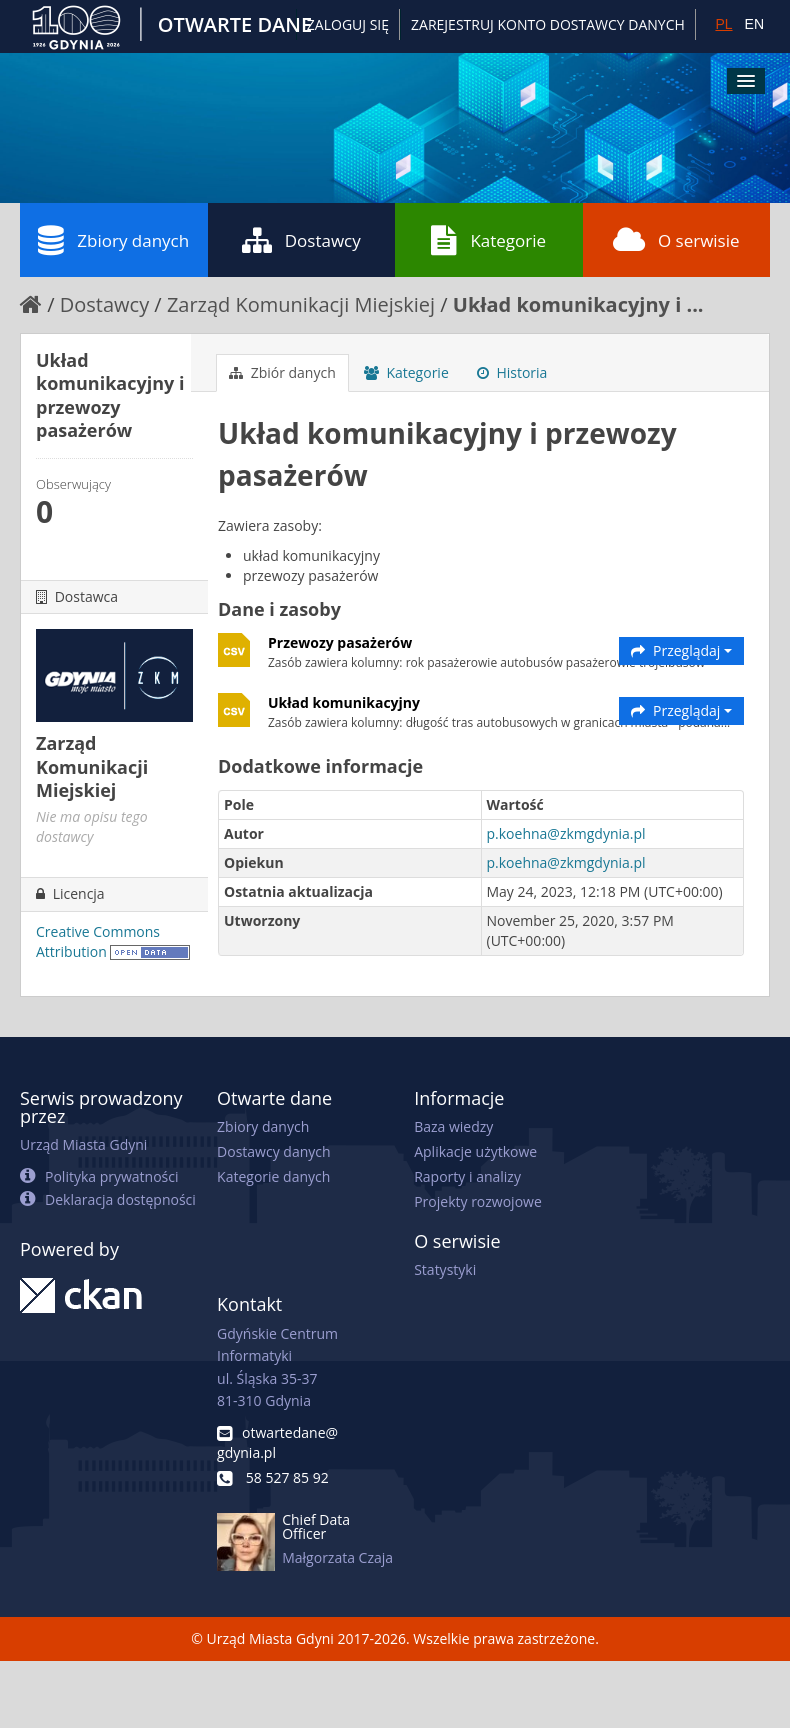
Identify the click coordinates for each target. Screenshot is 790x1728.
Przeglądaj (681, 650)
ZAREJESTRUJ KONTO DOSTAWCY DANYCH (548, 24)
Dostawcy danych (273, 1151)
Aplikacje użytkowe (475, 1151)
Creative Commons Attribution (98, 941)
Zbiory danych (113, 240)
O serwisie (676, 240)
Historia (512, 372)
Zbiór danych (282, 372)
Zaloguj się (348, 24)
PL (723, 24)
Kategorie (488, 240)
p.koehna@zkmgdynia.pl (566, 833)
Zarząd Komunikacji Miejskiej (301, 304)
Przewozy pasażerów (340, 642)
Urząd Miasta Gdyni (83, 1144)
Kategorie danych (273, 1176)
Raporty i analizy (467, 1176)
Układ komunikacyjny (344, 702)
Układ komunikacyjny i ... (578, 304)
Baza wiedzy (453, 1126)
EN (754, 24)
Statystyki (445, 1269)
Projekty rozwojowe (478, 1201)
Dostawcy (301, 240)
